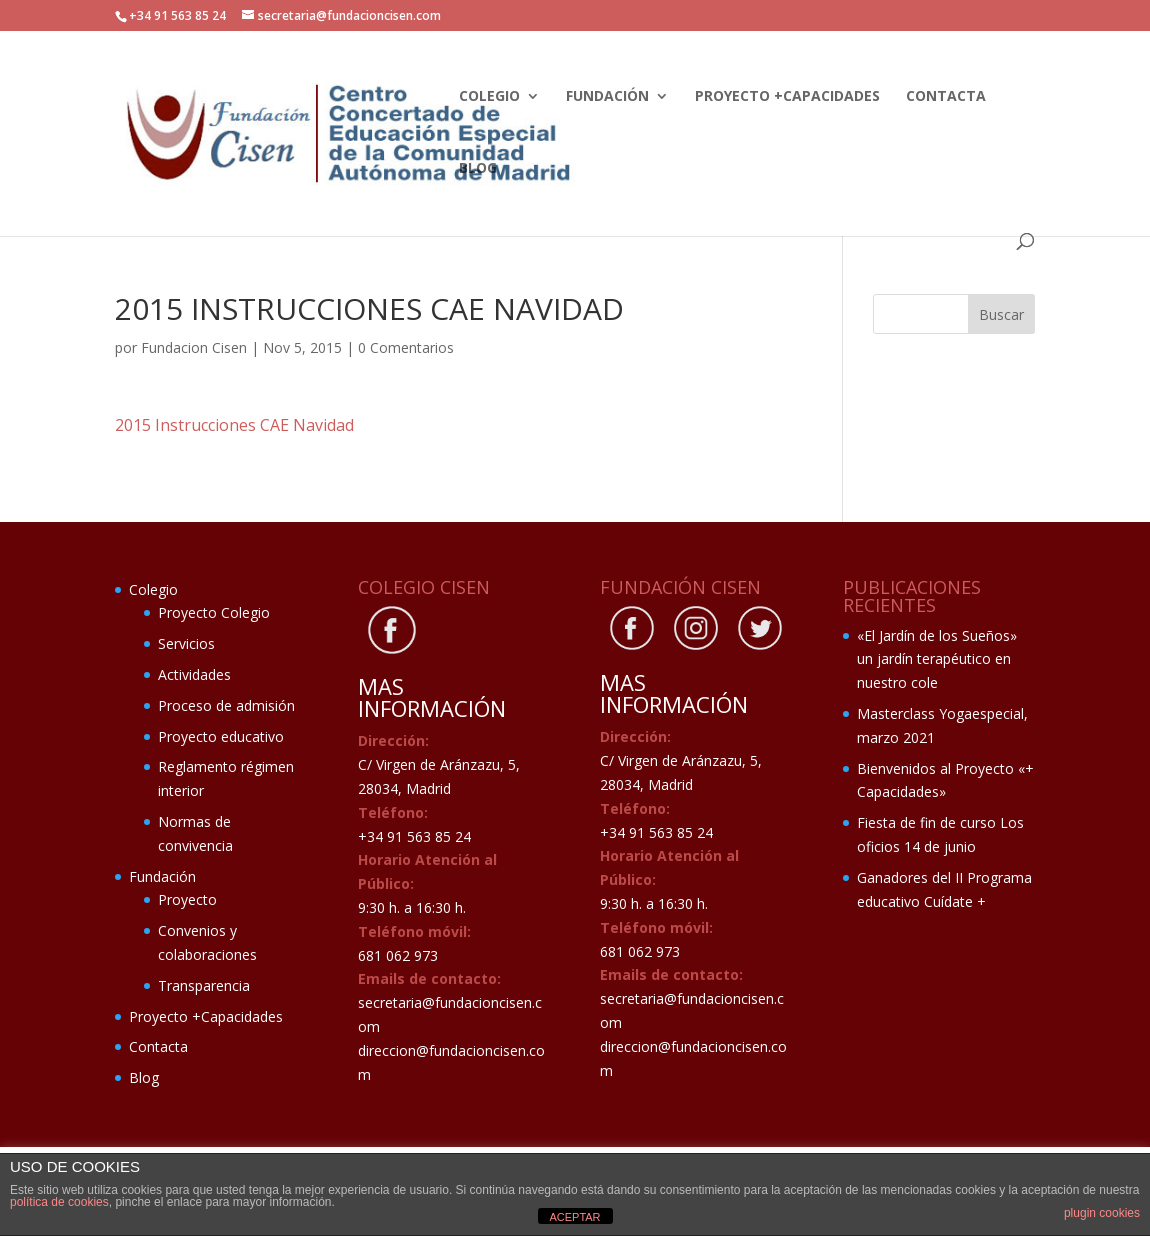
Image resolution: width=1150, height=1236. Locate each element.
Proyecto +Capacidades (787, 97)
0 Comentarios (406, 347)
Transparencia (204, 985)
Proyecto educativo (221, 736)
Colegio (489, 97)
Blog (478, 169)
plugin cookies (1102, 1213)
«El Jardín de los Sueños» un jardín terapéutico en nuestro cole (937, 659)
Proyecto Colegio (214, 612)
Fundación (607, 97)
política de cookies (59, 1202)
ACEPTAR (574, 1217)
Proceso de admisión (226, 705)
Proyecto (187, 899)
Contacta (946, 97)
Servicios (186, 643)
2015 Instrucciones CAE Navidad (234, 425)
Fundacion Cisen (194, 347)
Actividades (194, 674)
